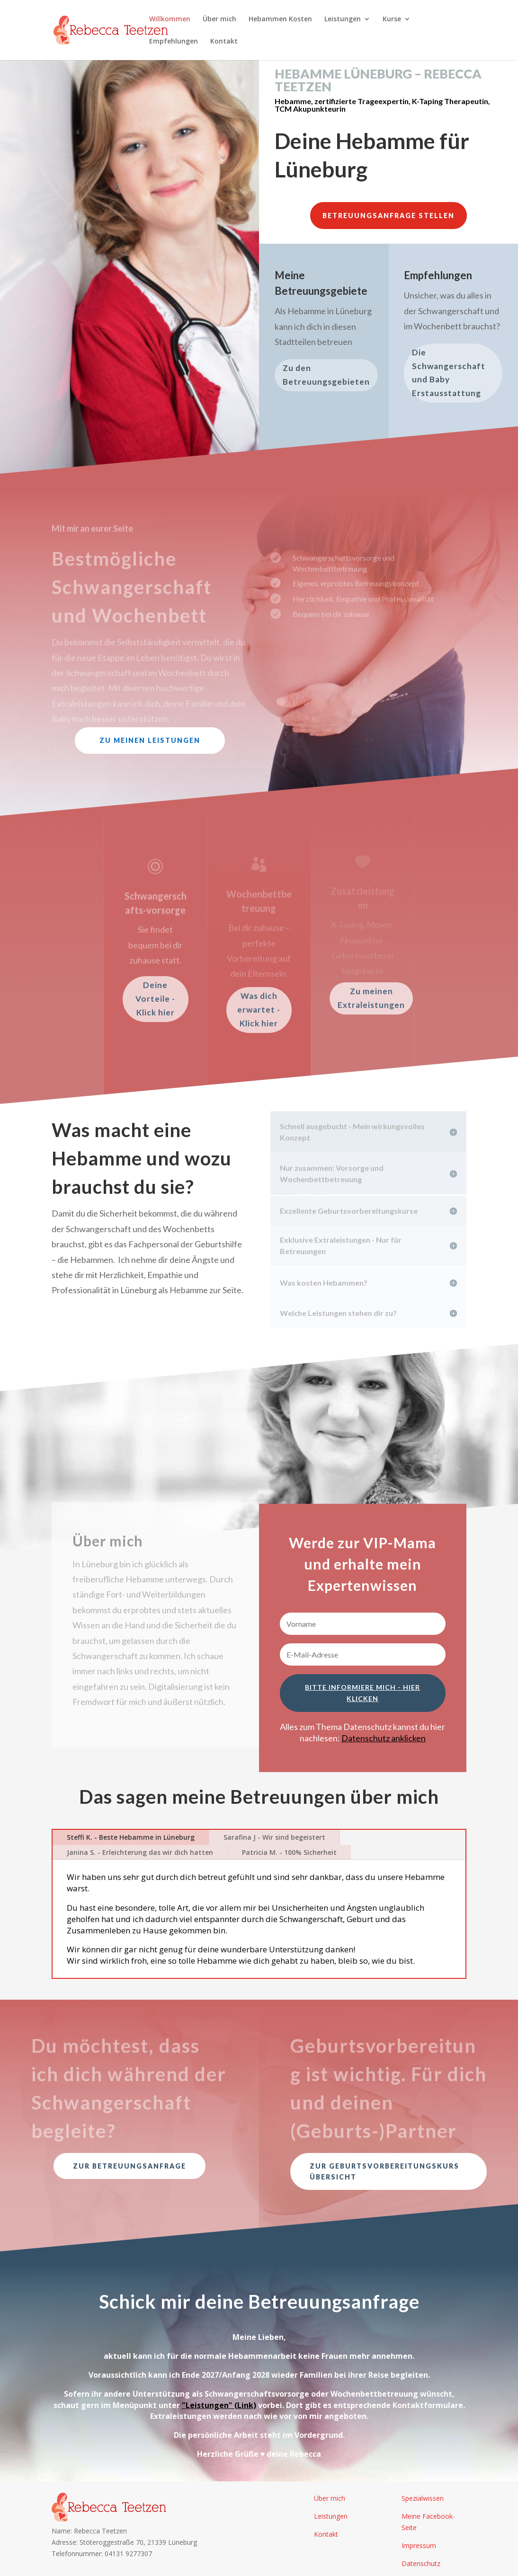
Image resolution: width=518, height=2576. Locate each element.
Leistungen (342, 19)
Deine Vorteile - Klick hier (155, 998)
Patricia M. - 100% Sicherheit (289, 1852)
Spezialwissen (423, 2498)
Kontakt (224, 41)
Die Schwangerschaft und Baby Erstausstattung (448, 372)
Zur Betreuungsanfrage (129, 2166)
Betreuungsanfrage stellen (388, 216)
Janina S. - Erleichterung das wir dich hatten (140, 1852)
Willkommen (169, 19)
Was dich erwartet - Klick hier (258, 1009)
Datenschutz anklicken (383, 1738)
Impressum (419, 2545)
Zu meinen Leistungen (149, 740)
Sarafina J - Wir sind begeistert (274, 1837)
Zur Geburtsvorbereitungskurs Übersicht (384, 2171)
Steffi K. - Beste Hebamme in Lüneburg (131, 1837)
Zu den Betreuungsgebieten (326, 375)
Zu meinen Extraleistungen (371, 998)
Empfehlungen (173, 41)
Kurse (392, 19)
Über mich (219, 19)
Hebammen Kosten (280, 19)
